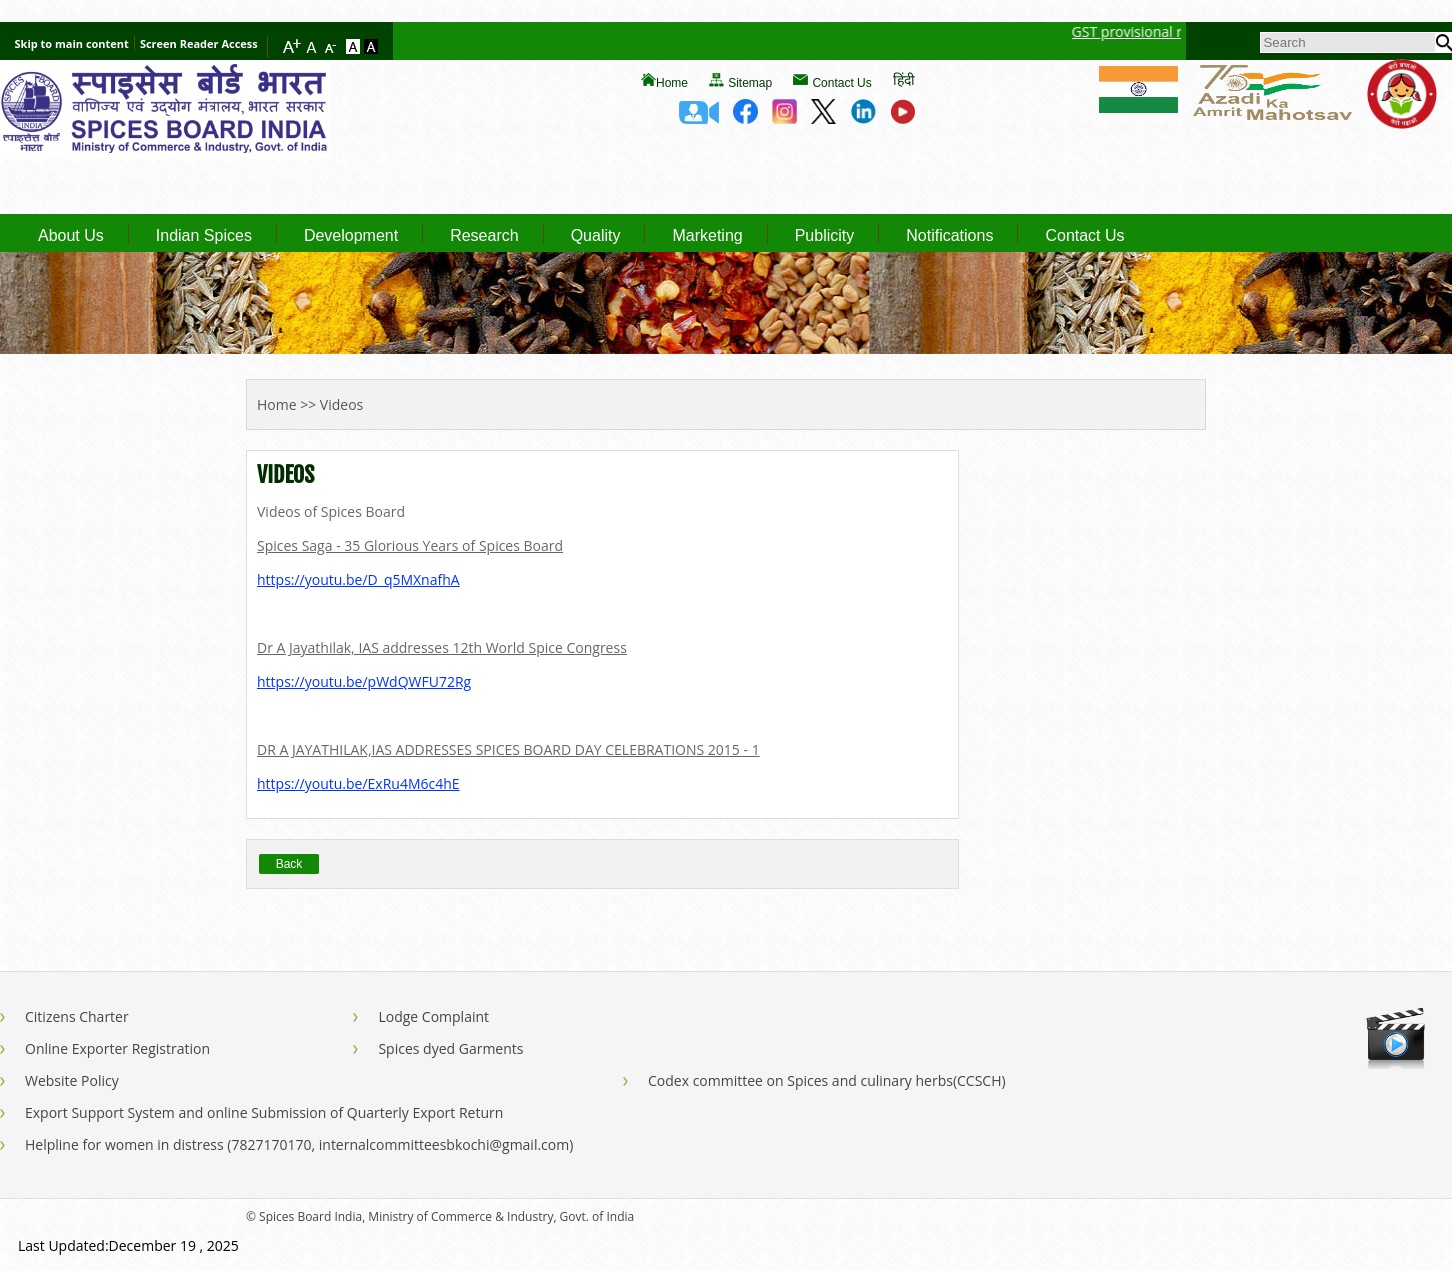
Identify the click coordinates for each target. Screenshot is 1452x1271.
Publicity (825, 236)
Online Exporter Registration (117, 1048)
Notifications (949, 236)
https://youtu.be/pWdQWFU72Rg (364, 681)
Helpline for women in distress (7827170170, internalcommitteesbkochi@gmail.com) (299, 1144)
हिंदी (904, 79)
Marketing (707, 236)
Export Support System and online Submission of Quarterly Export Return (264, 1112)
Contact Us (841, 83)
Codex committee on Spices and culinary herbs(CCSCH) (827, 1080)
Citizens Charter (77, 1016)
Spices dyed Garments (450, 1048)
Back (289, 864)
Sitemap (750, 83)
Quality (596, 236)
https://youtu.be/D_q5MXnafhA (358, 579)
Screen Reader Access (199, 43)
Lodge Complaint (433, 1016)
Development (351, 236)
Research (484, 236)
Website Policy (72, 1080)
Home (672, 83)
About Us (71, 236)
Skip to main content (72, 43)
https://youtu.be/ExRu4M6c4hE (358, 783)
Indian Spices (204, 236)
